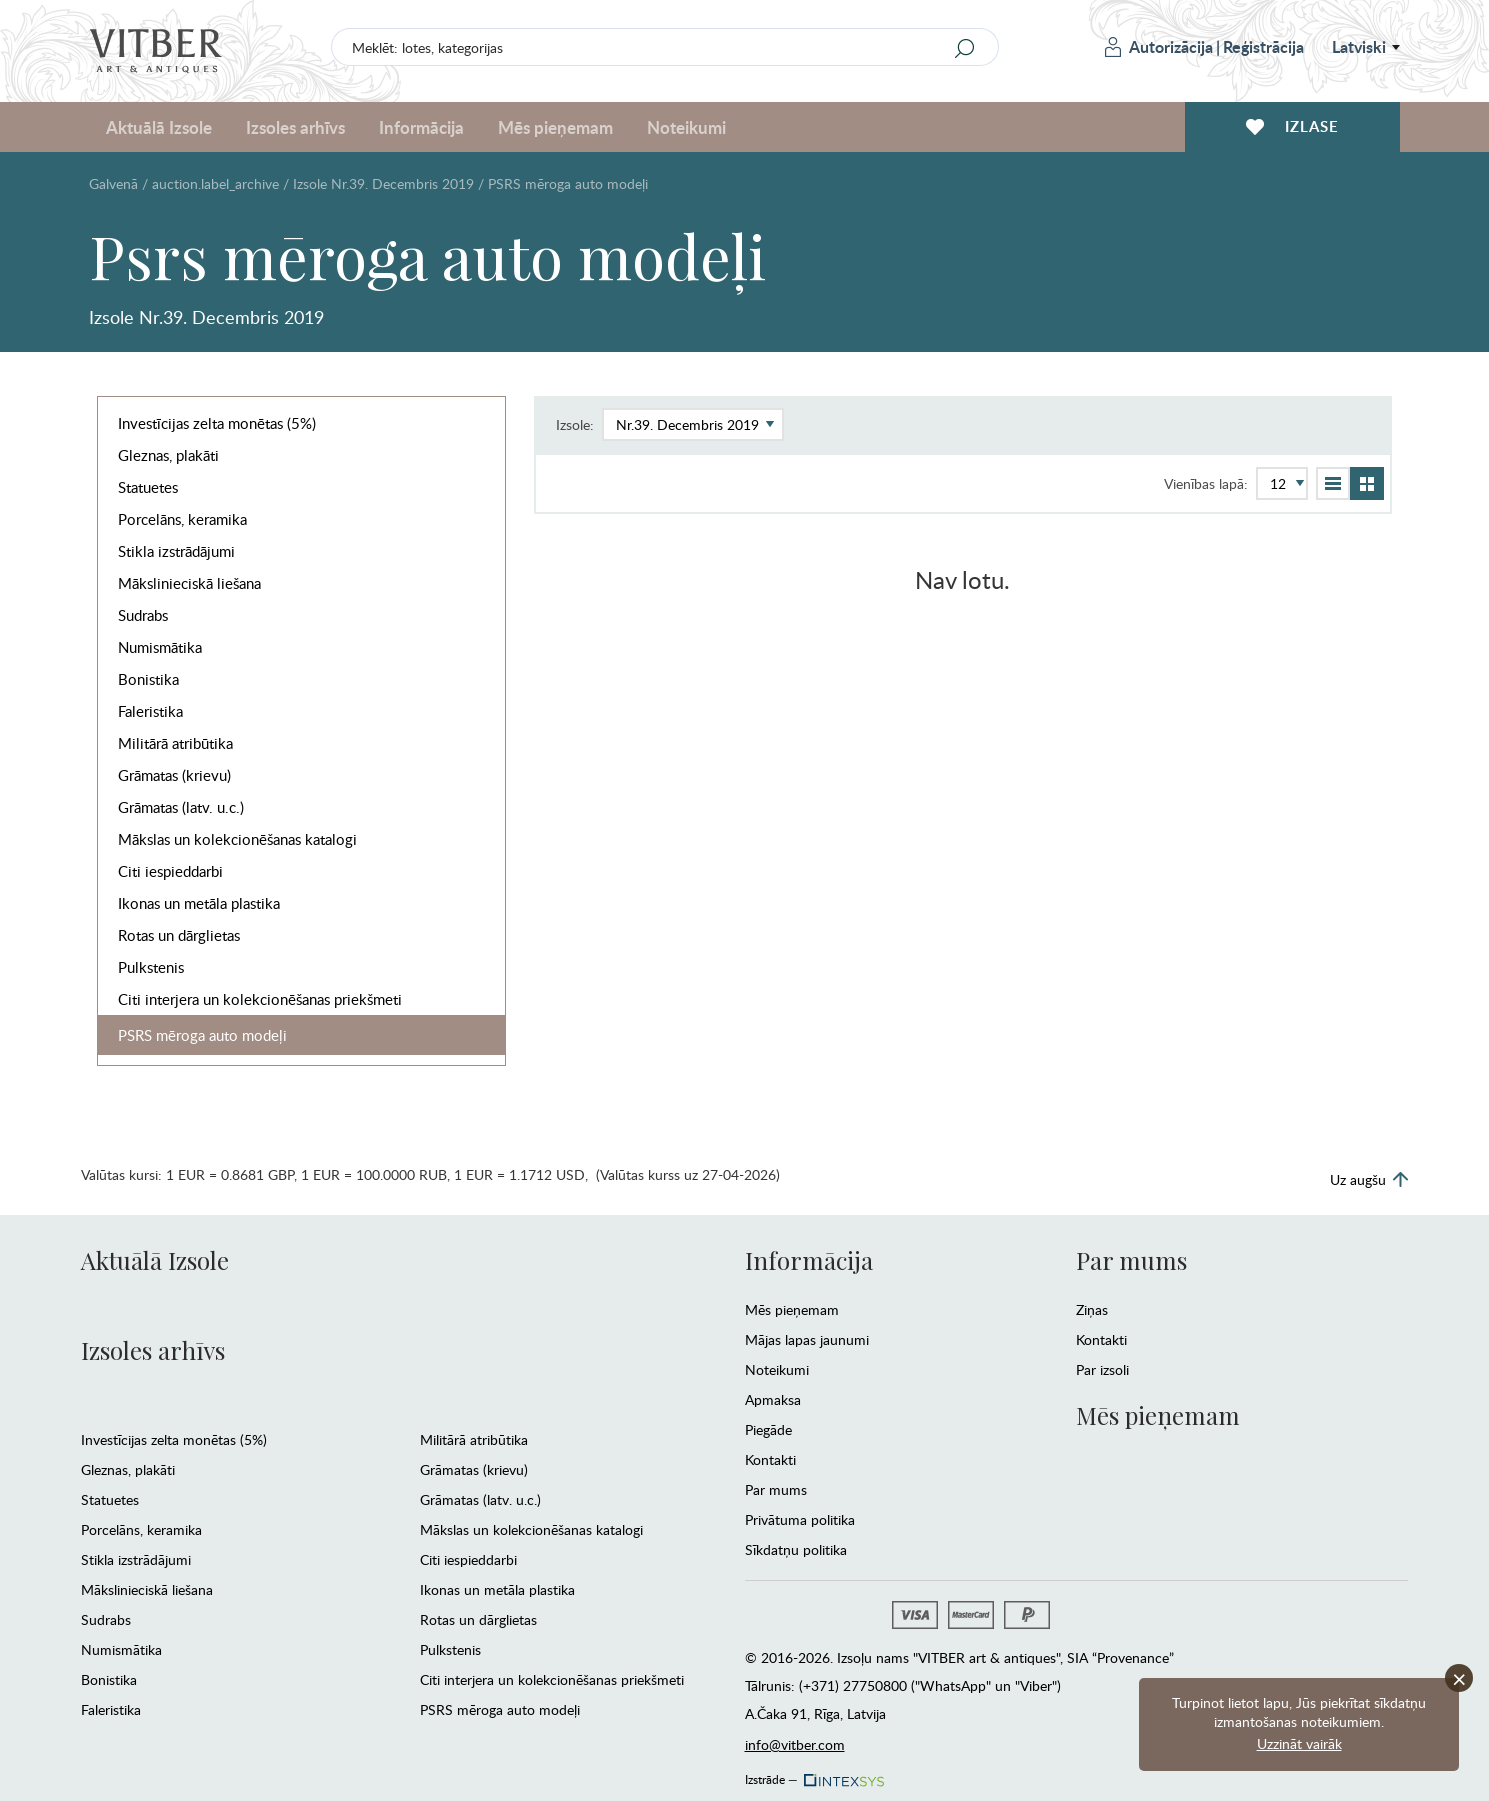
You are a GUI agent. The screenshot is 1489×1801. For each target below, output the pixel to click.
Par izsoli (1102, 1369)
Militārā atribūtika (175, 743)
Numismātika (160, 647)
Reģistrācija (1263, 46)
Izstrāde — (813, 1774)
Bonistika (148, 679)
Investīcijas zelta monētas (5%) (217, 423)
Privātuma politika (800, 1519)
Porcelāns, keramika (182, 519)
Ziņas (1092, 1309)
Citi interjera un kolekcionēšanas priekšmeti (260, 999)
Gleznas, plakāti (168, 455)
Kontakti (770, 1459)
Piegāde (768, 1429)
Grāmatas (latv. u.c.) (181, 807)
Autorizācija (1159, 46)
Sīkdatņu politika (796, 1549)
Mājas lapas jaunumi (807, 1339)
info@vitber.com (795, 1744)
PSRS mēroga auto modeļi (202, 1035)
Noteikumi (686, 127)
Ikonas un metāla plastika (199, 903)
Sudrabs (143, 615)
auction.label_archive (215, 183)
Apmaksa (773, 1399)
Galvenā (113, 183)
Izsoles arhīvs (295, 127)
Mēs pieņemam (555, 127)
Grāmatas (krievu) (174, 775)
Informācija (421, 127)
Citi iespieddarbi (170, 871)
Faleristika (150, 711)
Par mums (776, 1489)
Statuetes (148, 487)
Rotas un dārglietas (179, 935)
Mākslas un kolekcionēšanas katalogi (237, 839)
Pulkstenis (151, 967)
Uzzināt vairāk (1299, 1743)
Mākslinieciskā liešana (189, 583)
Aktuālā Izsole (159, 127)
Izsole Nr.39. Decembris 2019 (383, 183)
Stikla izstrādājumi (176, 551)
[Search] (965, 48)
